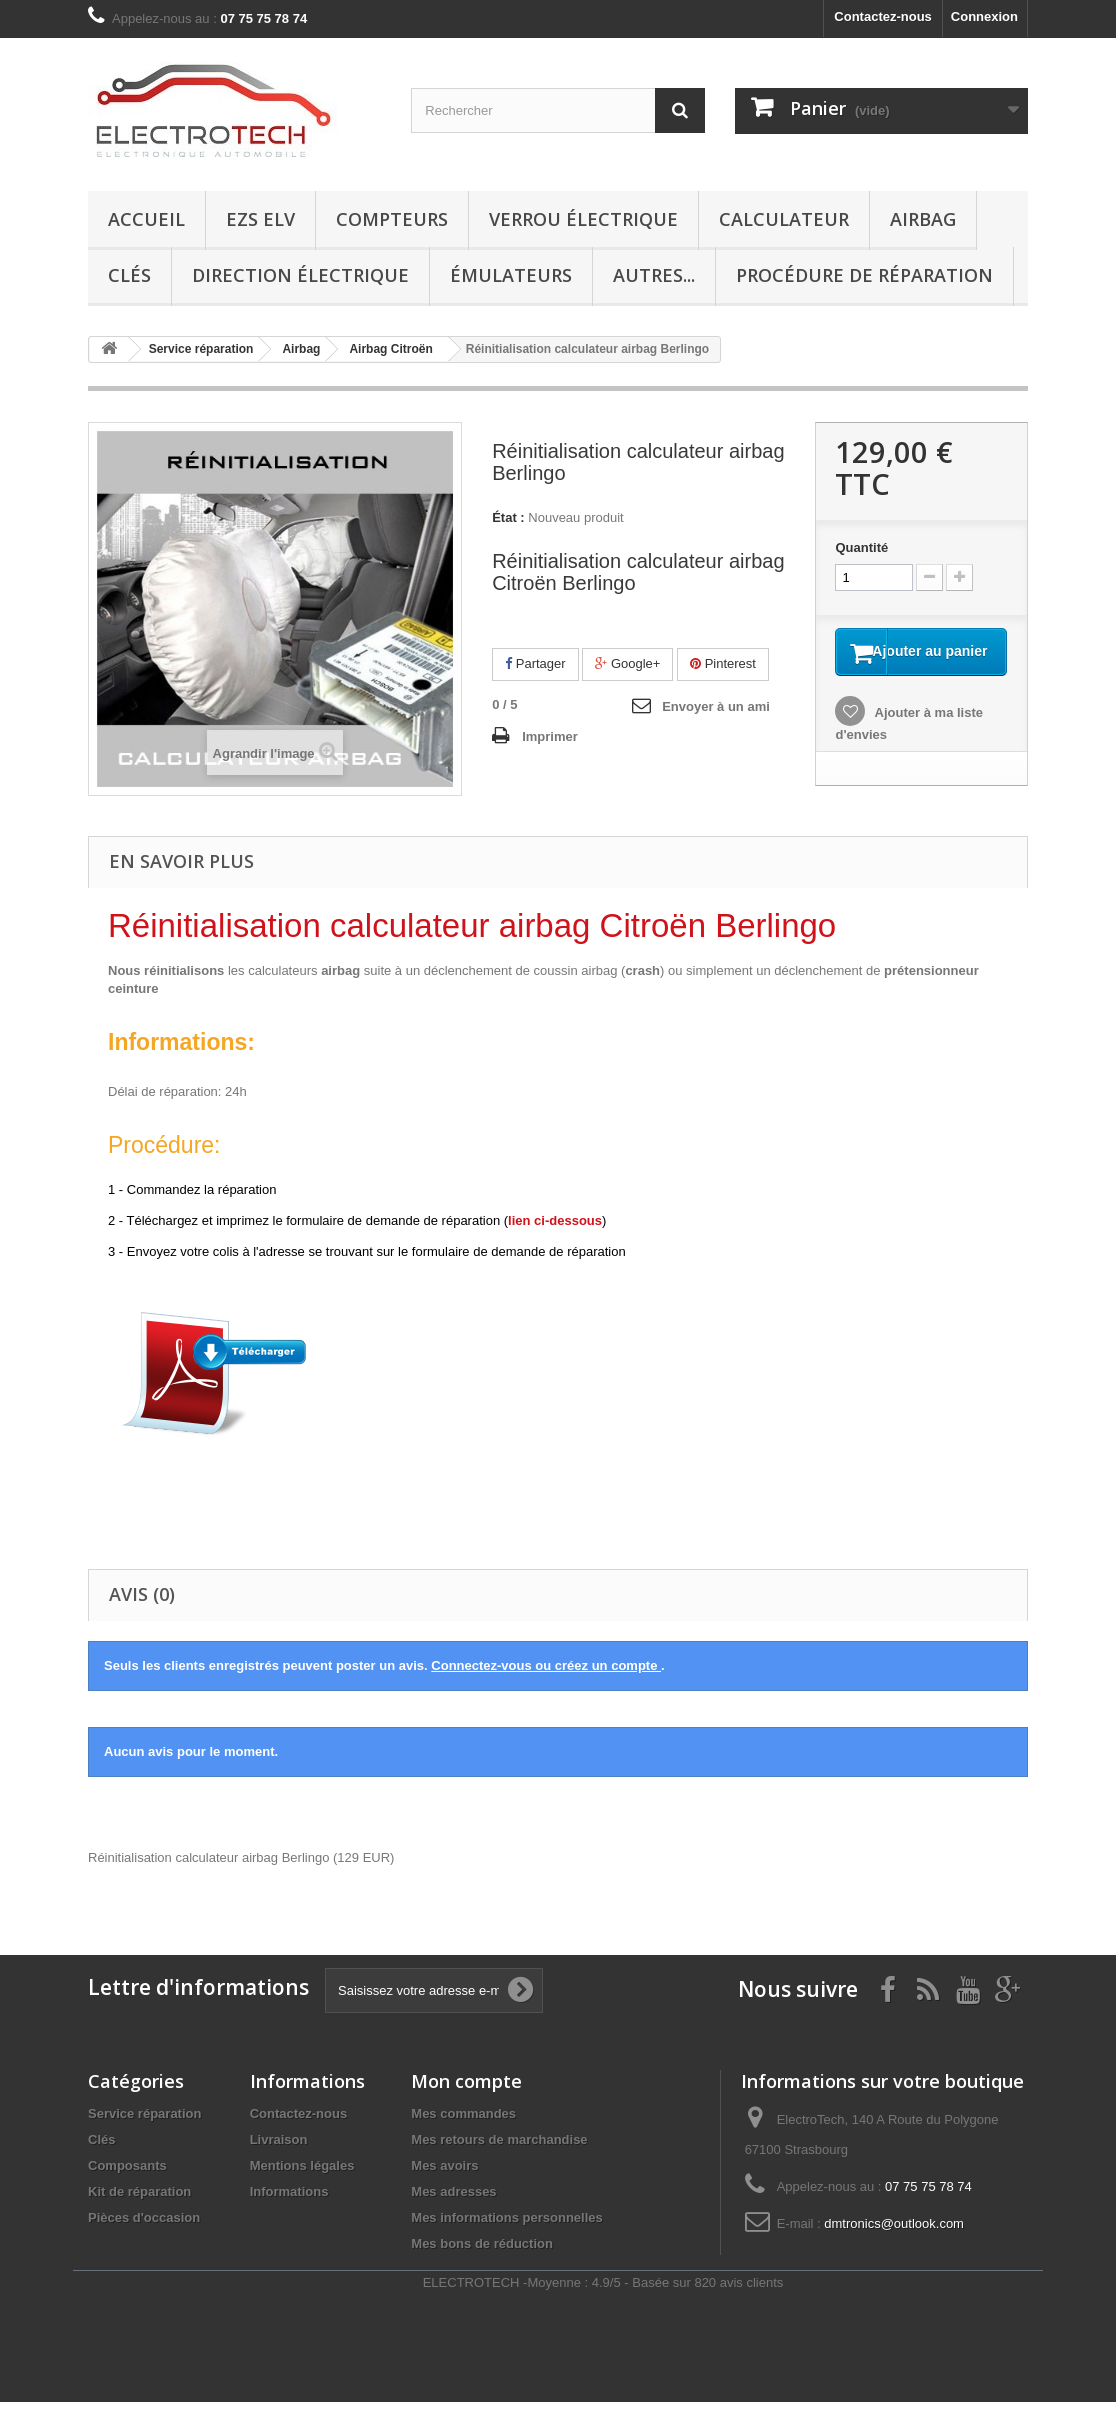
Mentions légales (302, 2181)
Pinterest (723, 663)
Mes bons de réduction (482, 2259)
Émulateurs (511, 275)
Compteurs (392, 219)
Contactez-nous (883, 16)
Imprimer (550, 736)
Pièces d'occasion (144, 2233)
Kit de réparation (139, 2207)
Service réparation (144, 2129)
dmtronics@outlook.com (894, 2239)
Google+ (627, 663)
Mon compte (466, 2097)
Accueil (146, 219)
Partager (535, 663)
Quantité (861, 547)
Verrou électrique (583, 219)
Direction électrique (300, 275)
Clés (129, 275)
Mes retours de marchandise (499, 2155)
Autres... (654, 275)
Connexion (984, 16)
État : (508, 517)
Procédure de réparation (864, 275)
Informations (289, 2207)
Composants (127, 2181)
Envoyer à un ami (716, 706)
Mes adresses (453, 2207)
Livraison (279, 2155)
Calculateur (784, 219)
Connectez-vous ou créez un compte (546, 1681)
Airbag (923, 219)
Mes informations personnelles (506, 2233)
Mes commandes (463, 2129)
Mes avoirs (444, 2181)
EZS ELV (260, 219)
